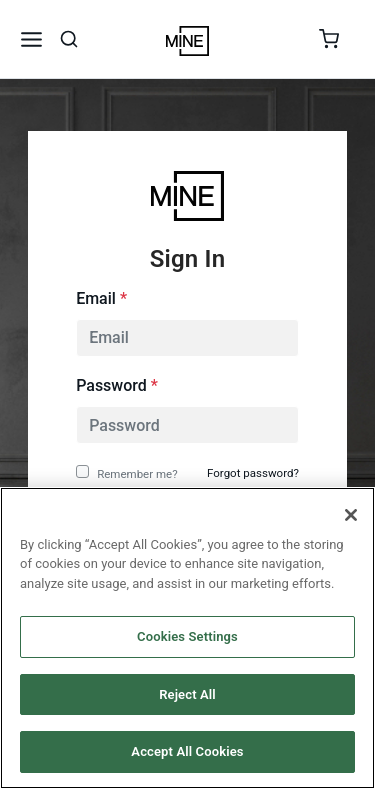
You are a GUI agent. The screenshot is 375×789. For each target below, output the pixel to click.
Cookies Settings (187, 636)
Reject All (187, 694)
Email (101, 298)
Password (117, 385)
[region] (187, 638)
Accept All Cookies (187, 751)
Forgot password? (253, 473)
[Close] (351, 515)
